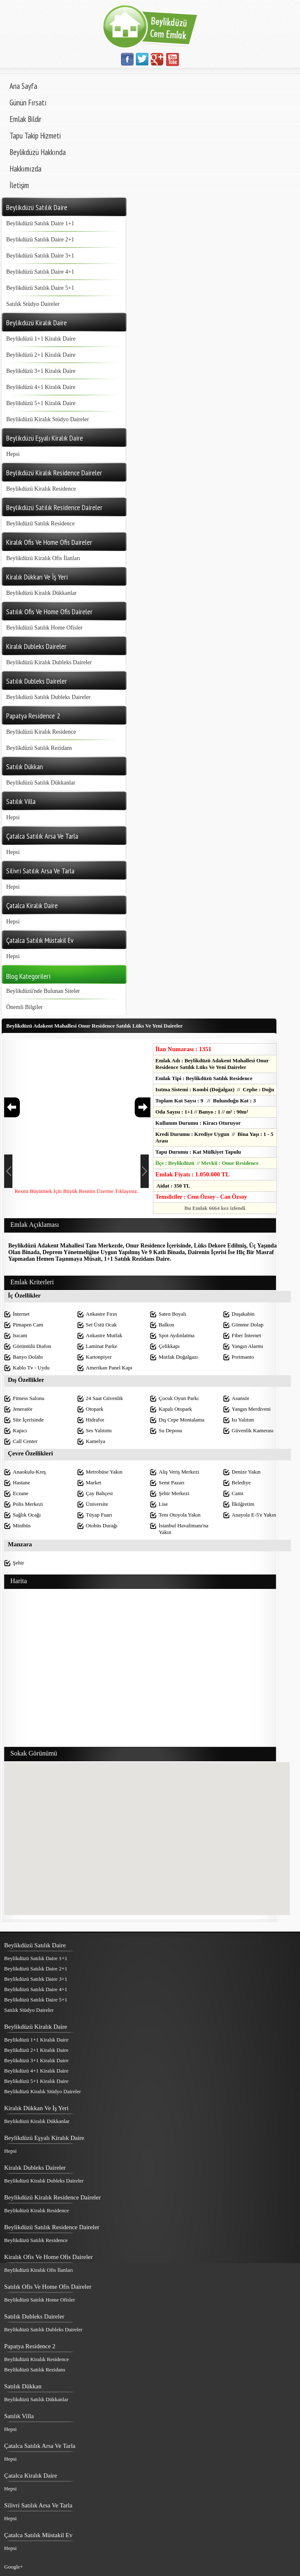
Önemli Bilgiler (24, 1007)
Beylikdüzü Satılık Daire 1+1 (40, 223)
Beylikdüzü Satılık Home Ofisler (44, 628)
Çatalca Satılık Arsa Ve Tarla (40, 2445)
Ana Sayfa (23, 86)
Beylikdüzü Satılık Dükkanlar (40, 783)
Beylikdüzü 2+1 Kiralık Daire (41, 355)
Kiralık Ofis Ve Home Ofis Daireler (48, 2257)
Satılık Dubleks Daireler (34, 2316)
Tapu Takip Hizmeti (35, 136)
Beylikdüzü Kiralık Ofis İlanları (43, 558)
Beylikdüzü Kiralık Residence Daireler (52, 2197)
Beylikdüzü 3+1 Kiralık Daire (41, 371)
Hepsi (13, 454)
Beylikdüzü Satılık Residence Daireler (51, 2227)
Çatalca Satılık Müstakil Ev (38, 2535)
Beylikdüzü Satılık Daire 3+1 (40, 256)
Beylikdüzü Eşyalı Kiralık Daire (44, 2138)
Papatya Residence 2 (29, 2346)
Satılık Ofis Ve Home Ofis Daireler (47, 2286)
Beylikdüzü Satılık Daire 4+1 (40, 272)
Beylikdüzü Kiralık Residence (41, 489)
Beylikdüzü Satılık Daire (35, 1945)
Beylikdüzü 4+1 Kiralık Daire (41, 387)
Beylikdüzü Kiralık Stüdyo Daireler (47, 419)
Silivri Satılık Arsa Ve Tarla (38, 2505)
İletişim (19, 185)
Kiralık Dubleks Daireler (35, 2167)
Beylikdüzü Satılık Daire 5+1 (40, 288)
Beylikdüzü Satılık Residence (40, 523)
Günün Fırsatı (28, 102)
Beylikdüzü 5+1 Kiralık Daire (41, 403)
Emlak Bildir (25, 119)
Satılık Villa (19, 2416)
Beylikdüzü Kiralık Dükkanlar (41, 593)
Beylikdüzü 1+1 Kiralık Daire (41, 339)
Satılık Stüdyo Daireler (33, 304)
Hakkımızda (25, 169)
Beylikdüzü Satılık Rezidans (39, 748)
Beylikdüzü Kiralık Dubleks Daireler (49, 662)
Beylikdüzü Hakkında (38, 152)
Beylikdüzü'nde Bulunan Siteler (43, 991)
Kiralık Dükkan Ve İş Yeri (36, 2108)
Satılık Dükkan (22, 2386)
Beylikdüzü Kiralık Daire (35, 2026)
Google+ (13, 2567)
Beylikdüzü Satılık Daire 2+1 (40, 239)
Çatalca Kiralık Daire (30, 2475)
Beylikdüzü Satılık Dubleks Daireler (48, 697)
